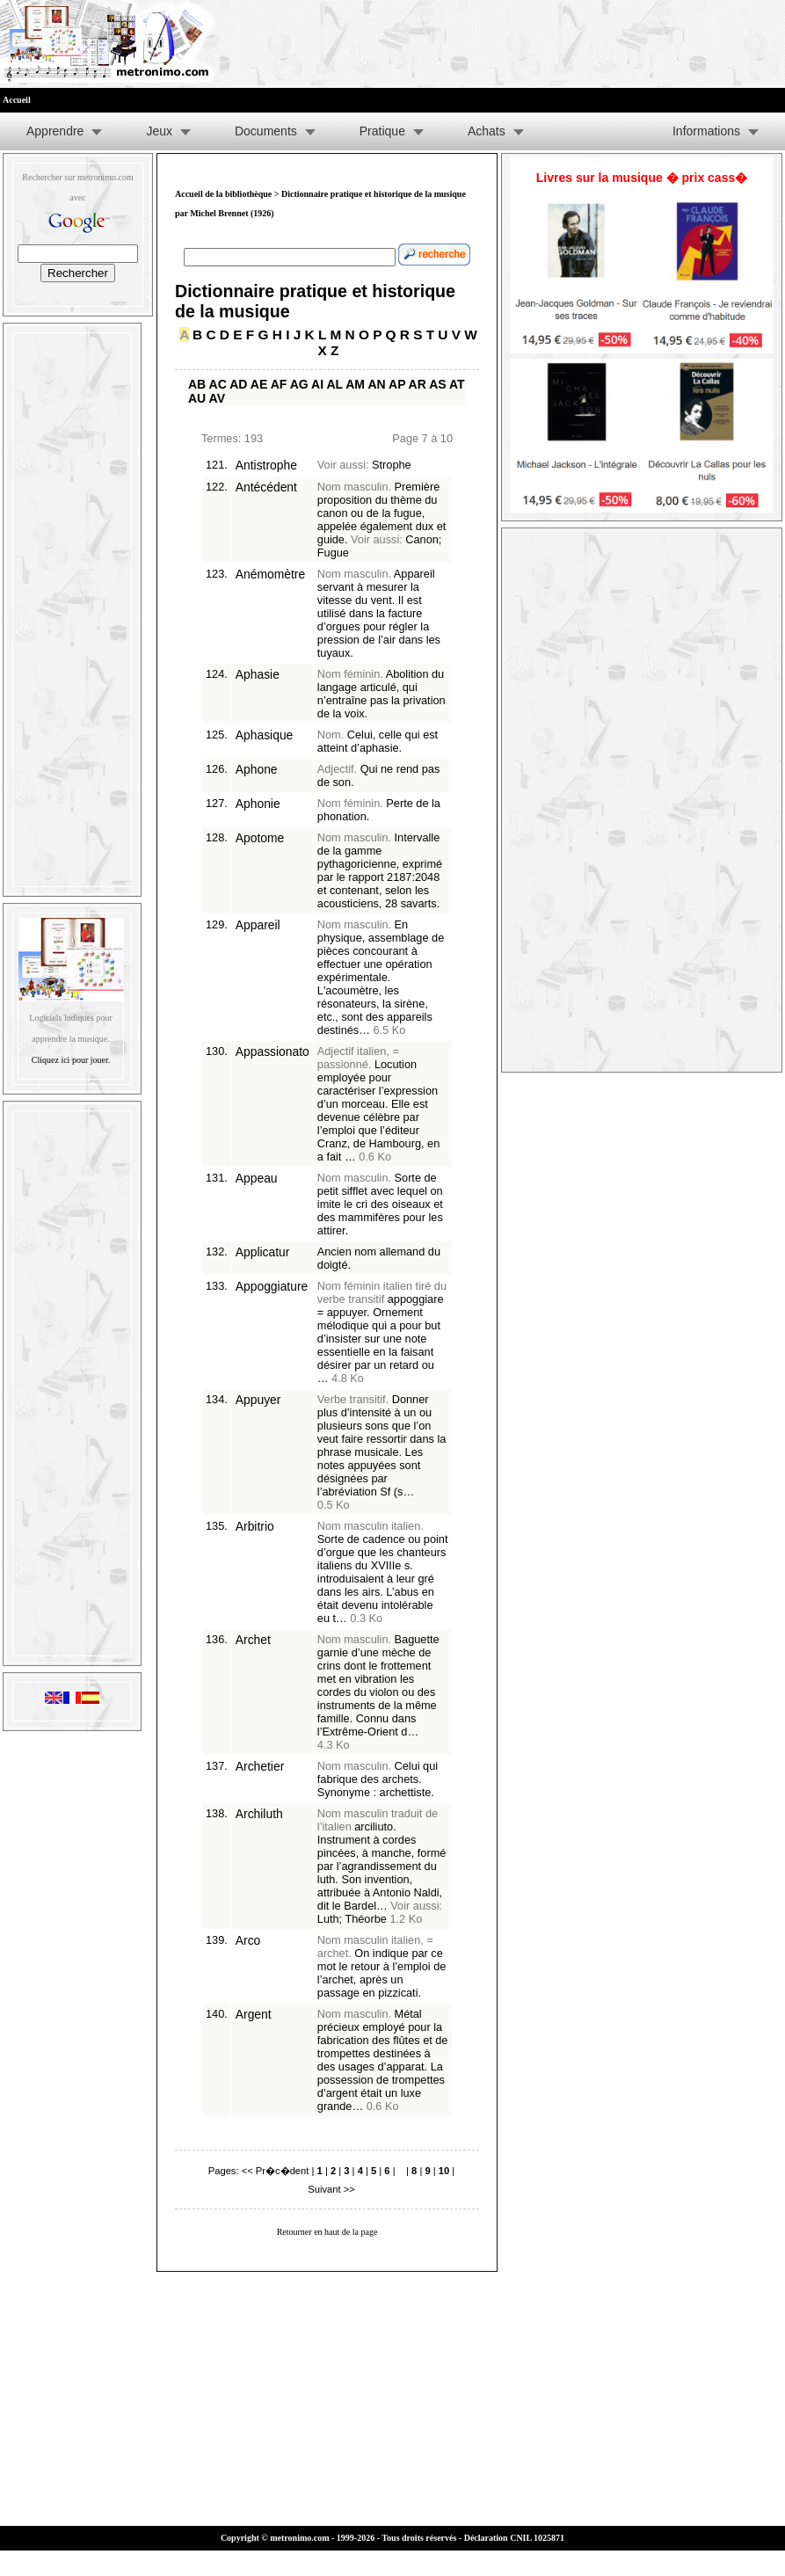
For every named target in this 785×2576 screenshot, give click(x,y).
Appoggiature (272, 1286)
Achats (486, 131)
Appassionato (272, 1051)
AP (397, 384)
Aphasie (258, 674)
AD (238, 384)
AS (437, 384)
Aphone (257, 769)
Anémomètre (270, 574)
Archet (253, 1640)
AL (334, 384)
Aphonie (258, 804)
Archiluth (259, 1814)
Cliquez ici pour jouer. (71, 1060)
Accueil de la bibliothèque (223, 194)
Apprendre (55, 131)
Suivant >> (331, 2189)
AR (417, 384)
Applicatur (263, 1252)
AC (218, 384)
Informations (706, 131)
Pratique (382, 131)
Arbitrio (255, 1526)
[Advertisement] (72, 606)
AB (197, 384)
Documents (266, 131)
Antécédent (266, 487)
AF (279, 384)
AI (317, 384)
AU (197, 398)
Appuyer (258, 1400)
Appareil (258, 925)
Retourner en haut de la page (327, 2232)
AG (299, 384)
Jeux (159, 131)
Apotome (260, 838)
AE (259, 384)
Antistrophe (266, 465)
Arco (248, 1940)
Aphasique (265, 735)
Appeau (257, 1178)
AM (355, 384)
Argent (254, 2014)
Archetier (260, 1766)
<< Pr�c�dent (275, 2170)
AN (376, 384)
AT (457, 384)
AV (217, 398)
